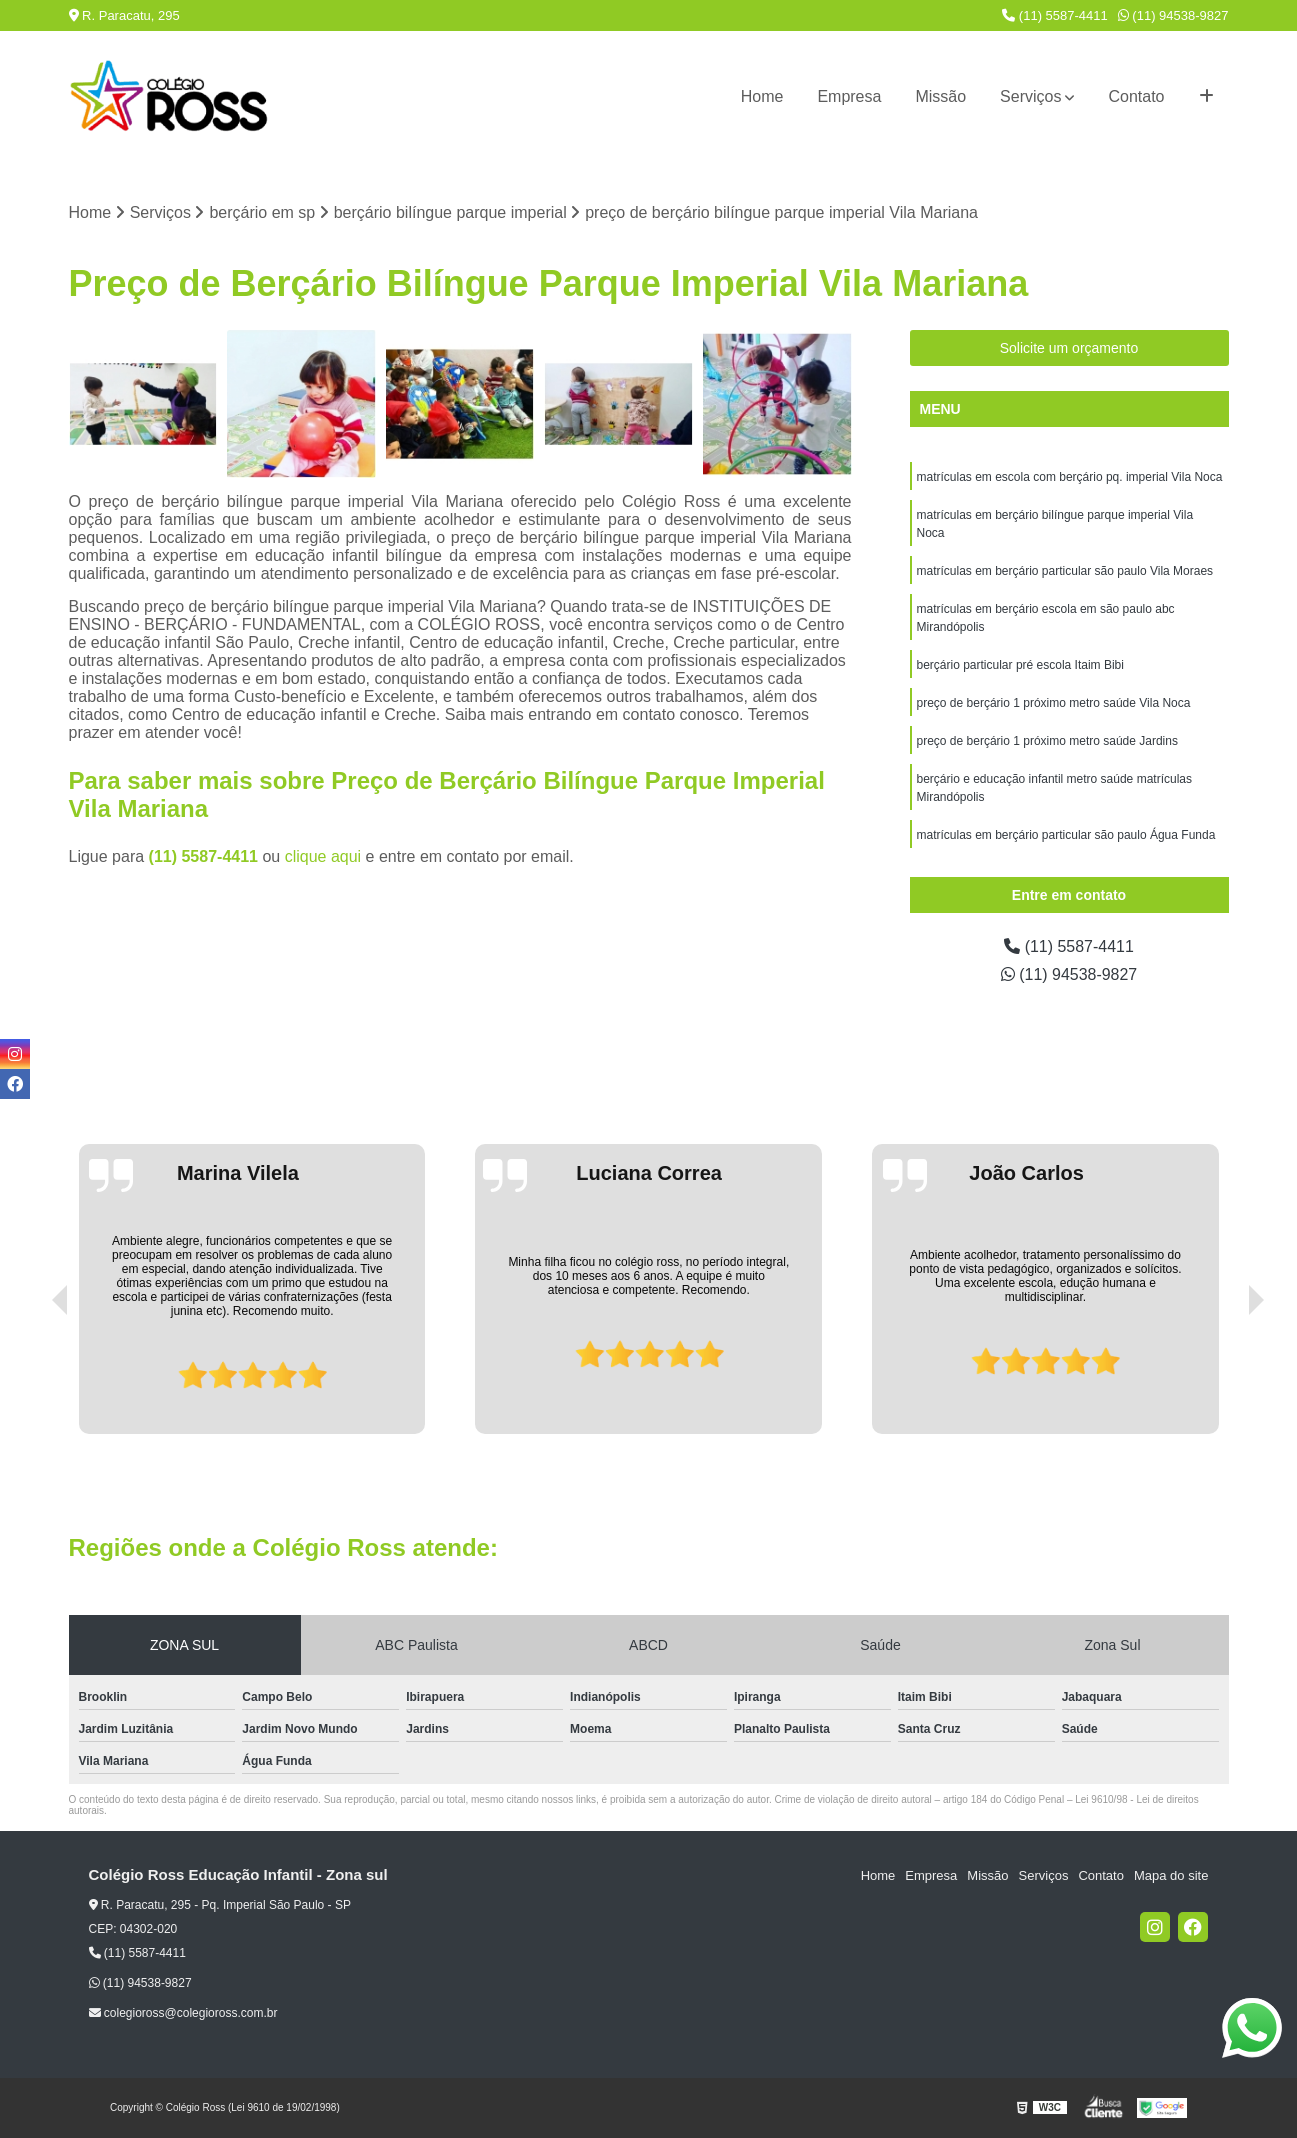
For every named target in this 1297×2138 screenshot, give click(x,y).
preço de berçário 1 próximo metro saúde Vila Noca (1054, 703)
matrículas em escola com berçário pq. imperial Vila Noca (1070, 477)
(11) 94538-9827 (1173, 15)
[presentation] (32, 1377)
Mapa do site (1171, 1875)
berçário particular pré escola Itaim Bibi (1020, 665)
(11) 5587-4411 (1055, 15)
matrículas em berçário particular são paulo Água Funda (1066, 835)
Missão (940, 96)
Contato (1136, 96)
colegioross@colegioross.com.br (183, 2013)
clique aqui (323, 856)
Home (762, 96)
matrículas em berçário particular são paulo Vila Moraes (1065, 571)
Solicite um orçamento (1069, 348)
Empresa (849, 96)
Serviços (1030, 96)
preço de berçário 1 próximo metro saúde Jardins (1047, 741)
